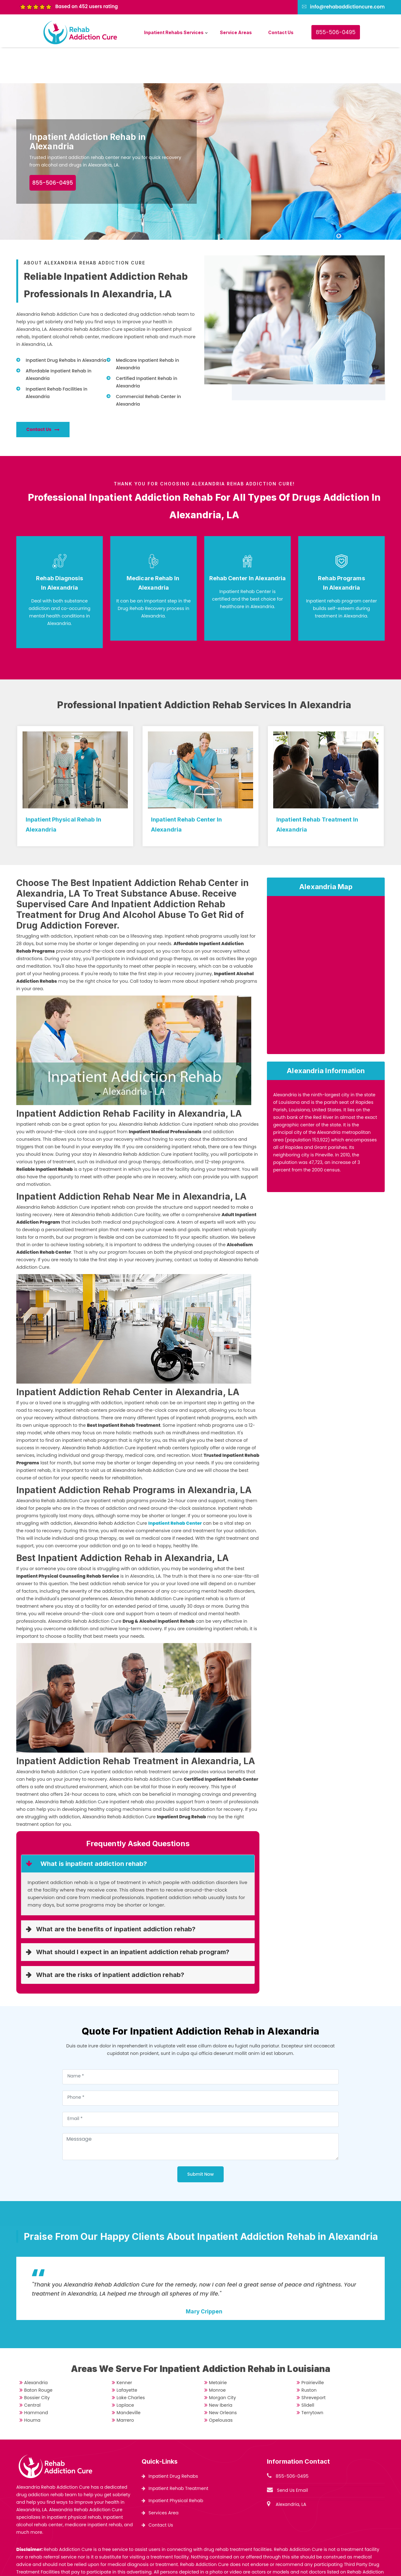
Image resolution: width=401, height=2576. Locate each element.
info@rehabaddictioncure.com (347, 6)
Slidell (307, 2369)
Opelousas (221, 2384)
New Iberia (220, 2369)
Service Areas (236, 32)
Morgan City (222, 2361)
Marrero (125, 2384)
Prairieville (312, 2346)
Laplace (125, 2369)
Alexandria (36, 2346)
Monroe (217, 2354)
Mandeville (129, 2377)
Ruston (308, 2354)
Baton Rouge (38, 2354)
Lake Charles (131, 2361)
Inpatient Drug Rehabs (173, 2440)
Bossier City (37, 2361)
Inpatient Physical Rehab (175, 2464)
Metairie (218, 2346)
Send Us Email (292, 2454)
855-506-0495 (336, 32)
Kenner (124, 2346)
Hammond (36, 2377)
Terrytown (312, 2377)
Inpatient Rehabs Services (174, 32)
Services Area (163, 2477)
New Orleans (223, 2377)
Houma (32, 2384)
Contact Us (281, 32)
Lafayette (127, 2354)
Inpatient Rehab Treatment (178, 2452)
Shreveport (313, 2361)
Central (32, 2369)
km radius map (325, 941)
